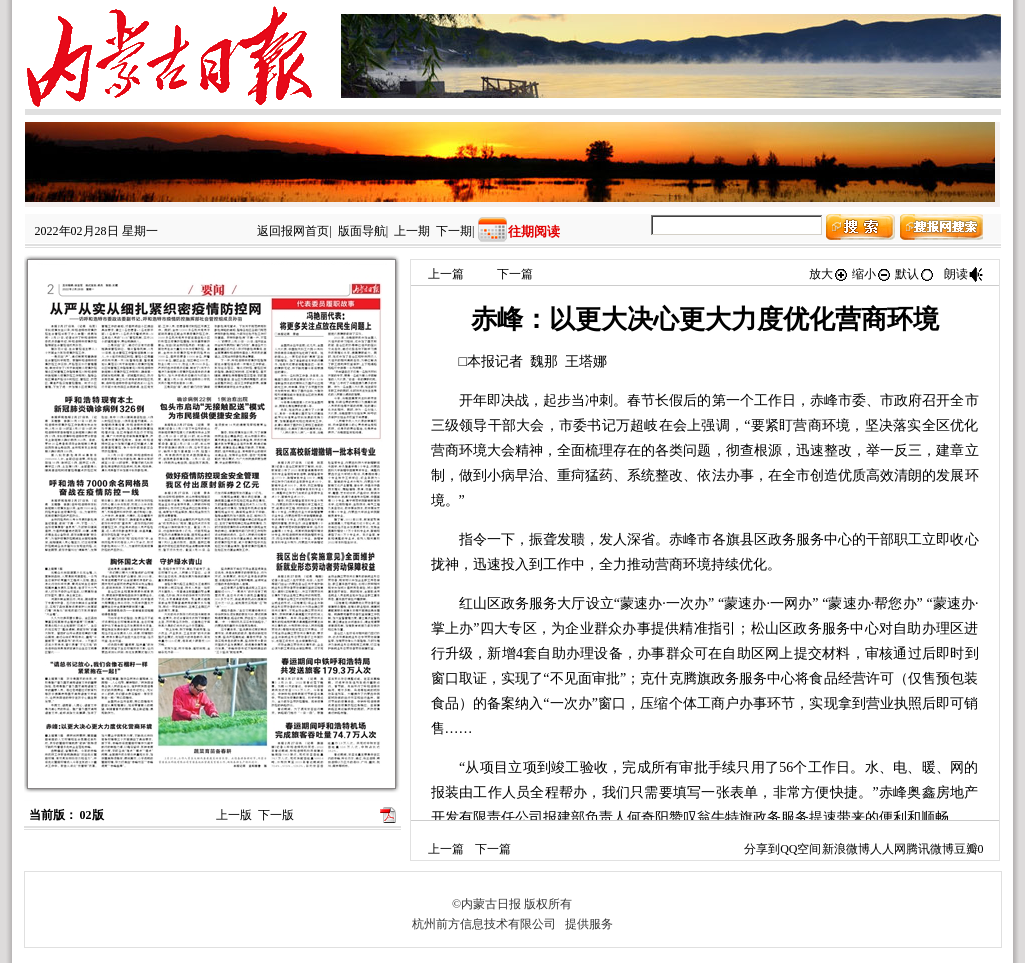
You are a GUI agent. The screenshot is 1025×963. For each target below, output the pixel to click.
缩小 (872, 274)
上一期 (412, 231)
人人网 (888, 849)
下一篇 (515, 274)
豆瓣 (966, 849)
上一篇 (446, 274)
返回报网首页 (293, 231)
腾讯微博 (930, 849)
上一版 (234, 815)
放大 (829, 274)
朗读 (964, 274)
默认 (915, 274)
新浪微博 (846, 849)
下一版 (276, 815)
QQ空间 (800, 849)
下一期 (454, 231)
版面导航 (362, 231)
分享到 (762, 849)
